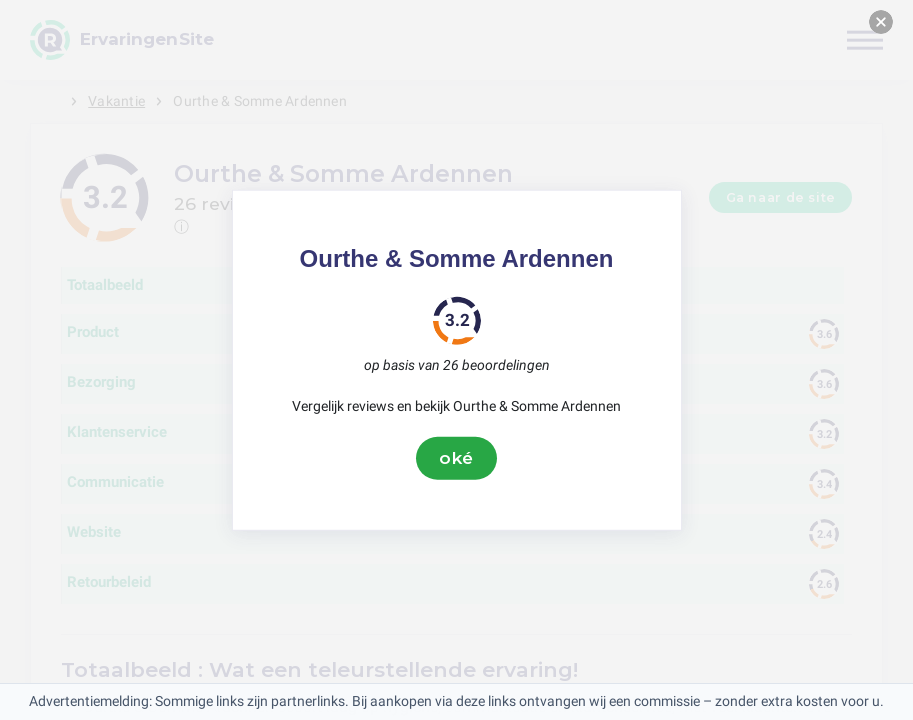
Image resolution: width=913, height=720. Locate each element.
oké (457, 458)
